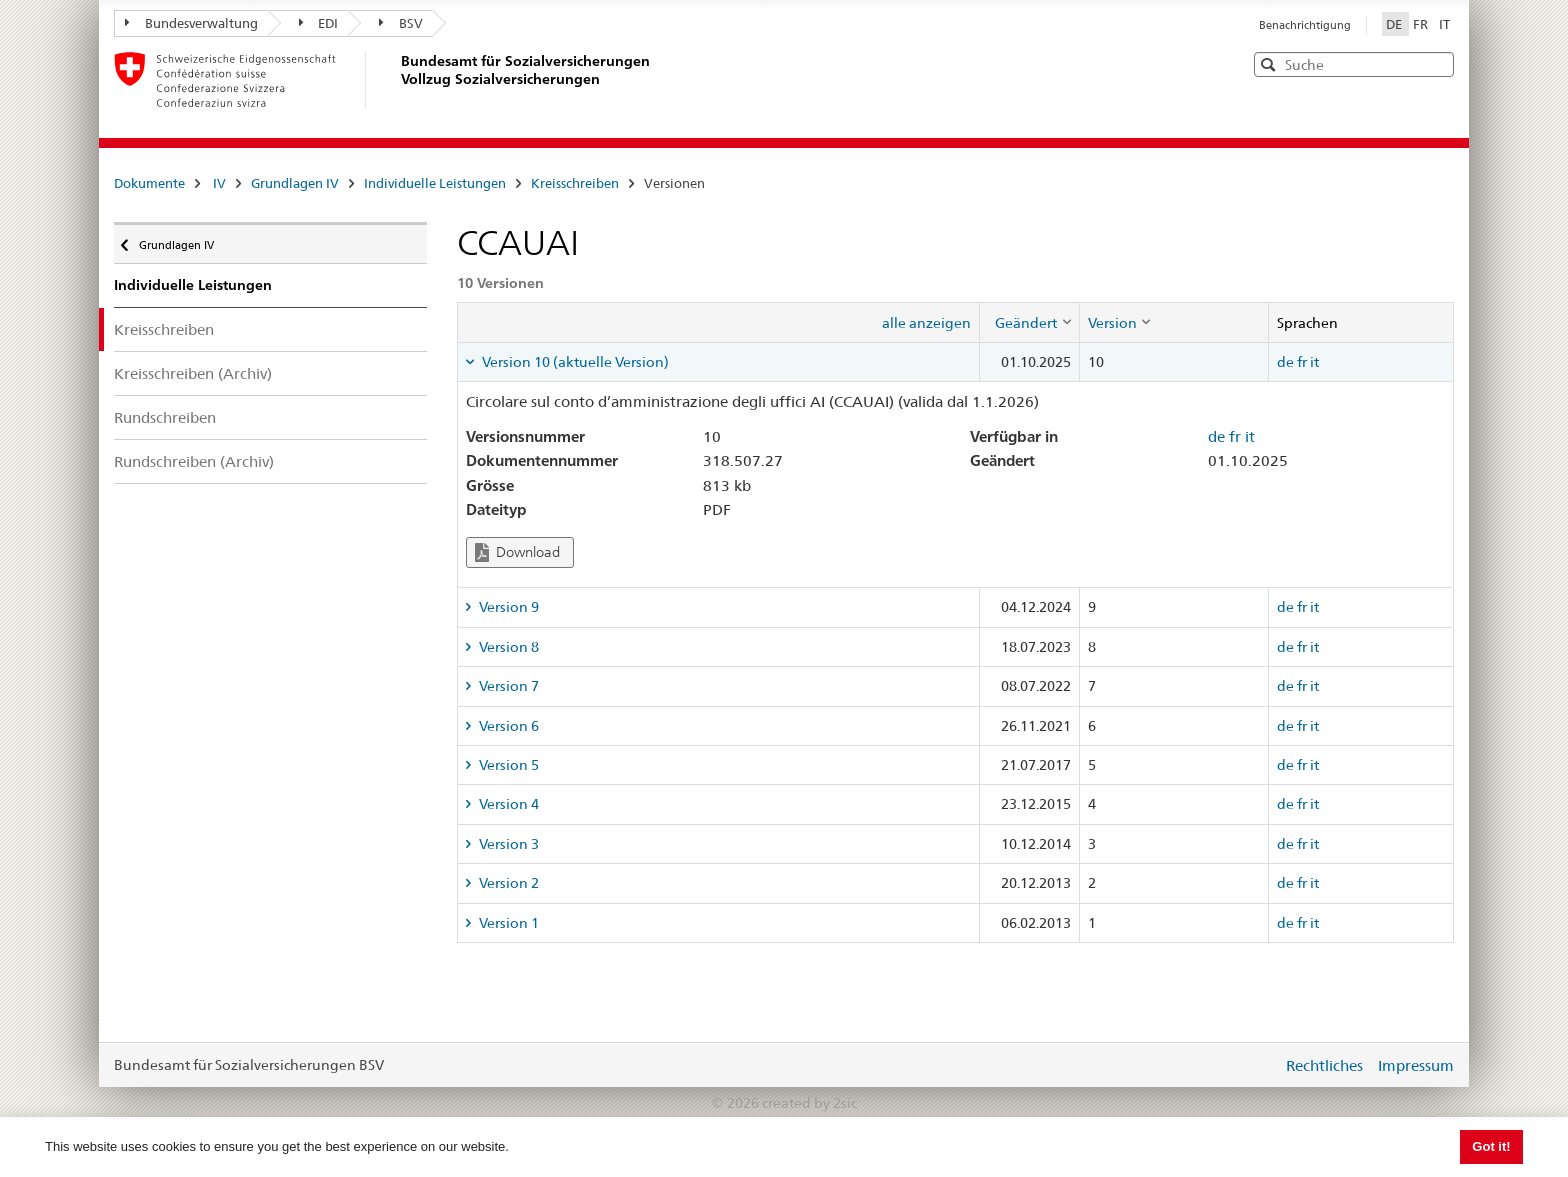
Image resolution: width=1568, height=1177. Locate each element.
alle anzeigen (926, 323)
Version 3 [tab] (507, 844)
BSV (401, 23)
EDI (319, 23)
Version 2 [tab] (507, 883)
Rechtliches (1324, 1065)
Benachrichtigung (1305, 25)
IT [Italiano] (1444, 24)
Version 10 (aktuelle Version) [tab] (574, 362)
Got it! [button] (1491, 1146)
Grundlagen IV (295, 183)
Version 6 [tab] (507, 726)
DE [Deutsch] (1395, 24)
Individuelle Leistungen (435, 183)
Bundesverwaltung (191, 23)
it (1314, 362)
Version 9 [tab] (507, 607)
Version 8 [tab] (507, 647)
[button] (1437, 63)
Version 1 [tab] (507, 923)
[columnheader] (1029, 322)
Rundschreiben (165, 417)
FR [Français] (1422, 24)
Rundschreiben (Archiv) (194, 461)
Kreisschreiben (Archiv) (193, 373)
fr (1302, 362)
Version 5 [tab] (507, 765)
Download (517, 552)
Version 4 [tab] (507, 804)
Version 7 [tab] (507, 686)
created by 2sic (809, 1103)
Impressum (1416, 1065)
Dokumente (149, 183)
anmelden (1252, 1065)
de (1285, 362)
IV (219, 183)
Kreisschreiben (575, 183)
